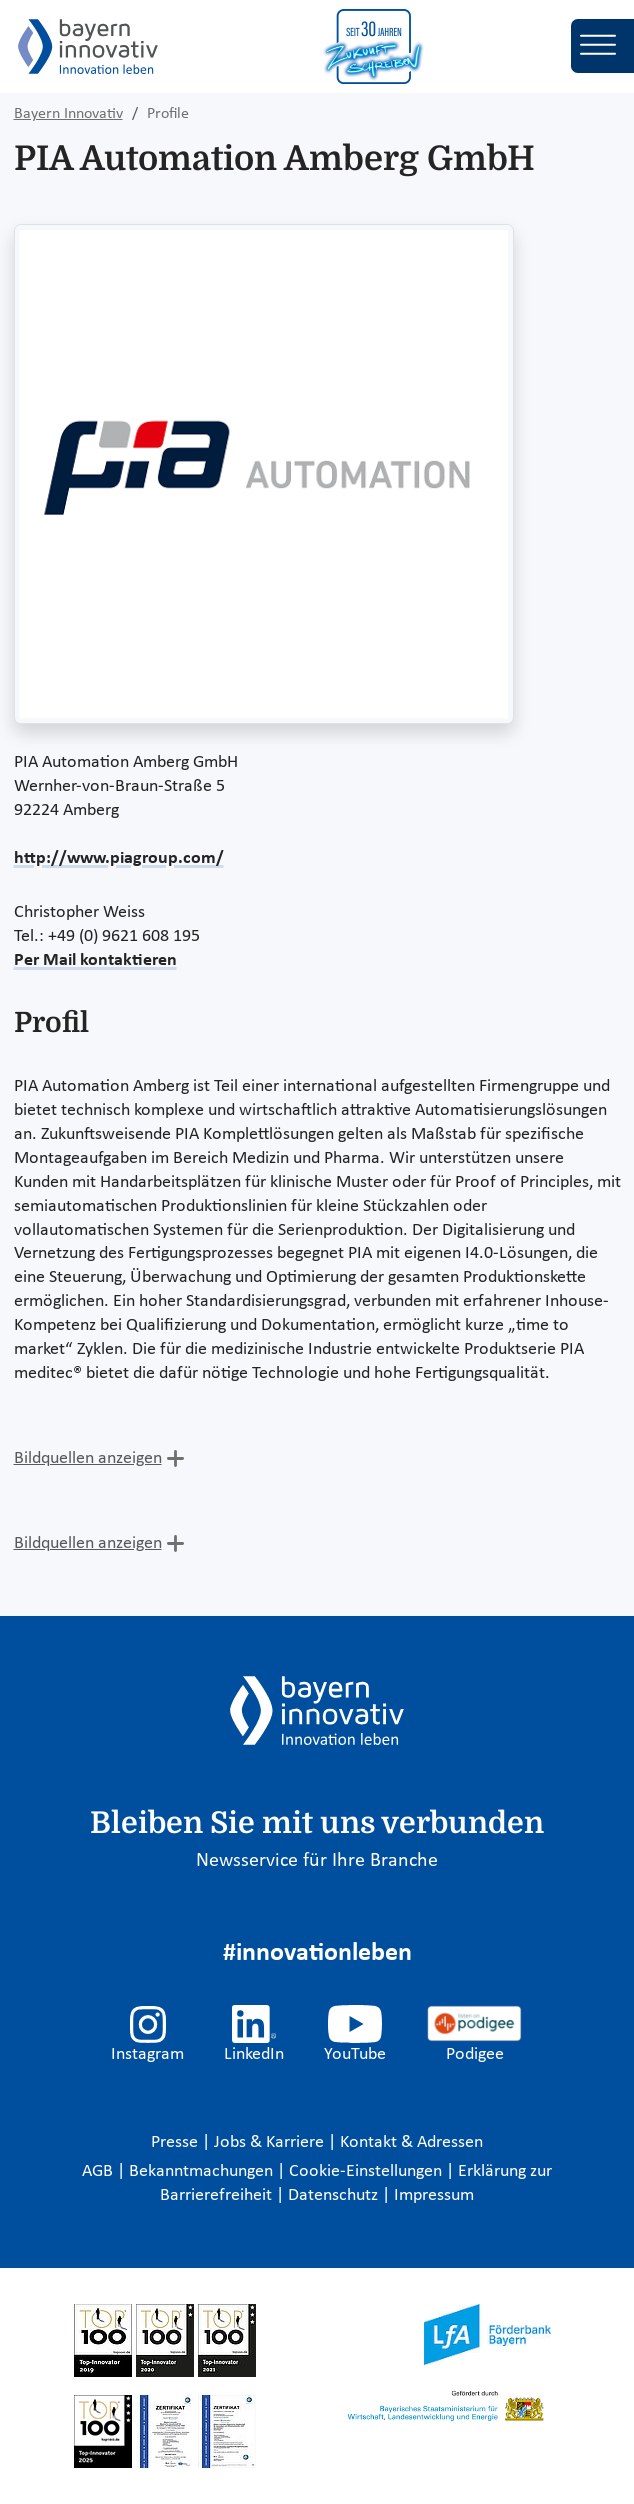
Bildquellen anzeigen (88, 1458)
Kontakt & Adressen (411, 2142)
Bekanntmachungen (203, 2171)
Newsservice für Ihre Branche (317, 1861)
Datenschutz (335, 2195)
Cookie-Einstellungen (365, 2171)
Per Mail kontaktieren (95, 960)
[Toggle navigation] (602, 46)
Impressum (434, 2195)
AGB (99, 2171)
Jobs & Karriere (271, 2142)
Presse (176, 2142)
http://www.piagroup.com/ (119, 858)
